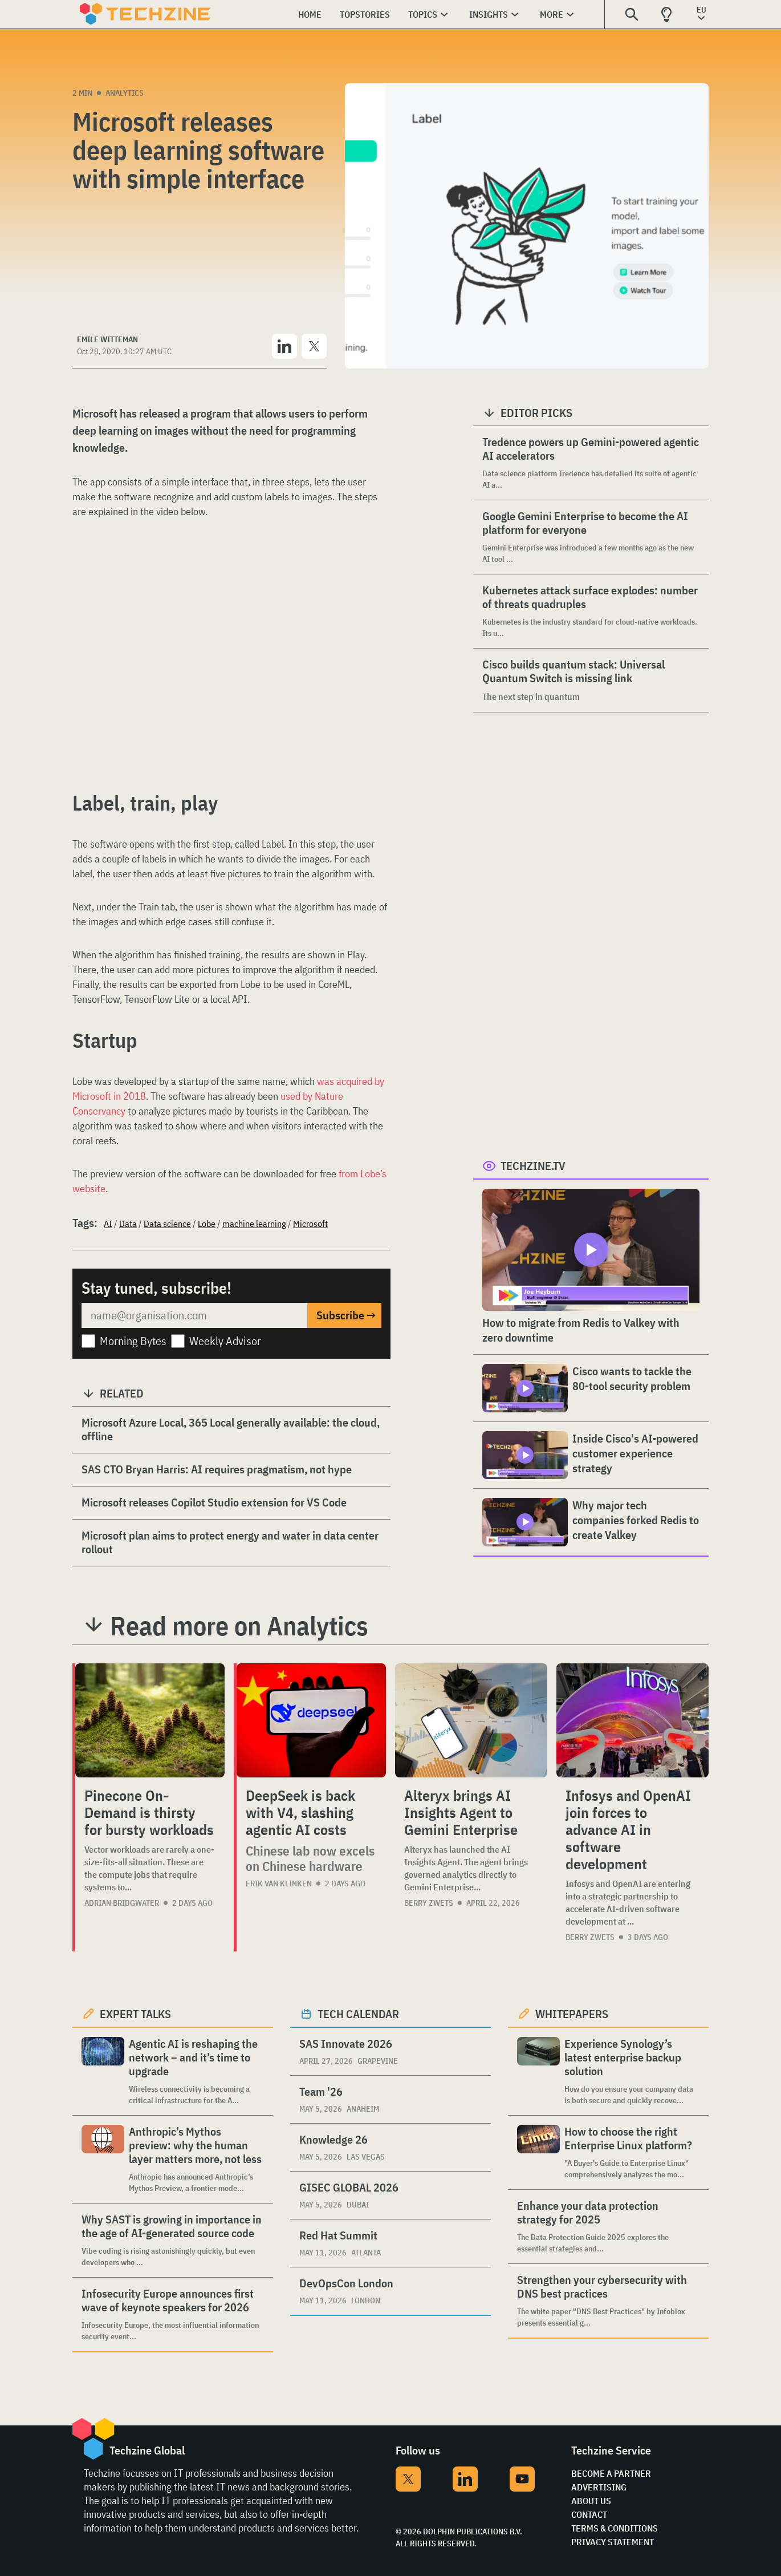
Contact (589, 2514)
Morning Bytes (133, 1340)
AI (108, 1223)
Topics (422, 14)
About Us (591, 2500)
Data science (167, 1223)
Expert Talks (135, 2014)
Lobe (206, 1223)
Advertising (599, 2487)
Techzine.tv (533, 1165)
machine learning (254, 1223)
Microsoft (310, 1223)
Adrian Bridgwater (121, 1903)
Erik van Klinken (279, 1883)
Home (310, 14)
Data (128, 1223)
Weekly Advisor (225, 1340)
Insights (488, 14)
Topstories (365, 14)
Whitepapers (571, 2014)
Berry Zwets (428, 1903)
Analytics (124, 93)
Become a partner (611, 2473)
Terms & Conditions (614, 2528)
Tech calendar (358, 2014)
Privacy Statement (612, 2541)
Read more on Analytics (239, 1625)
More (551, 14)
